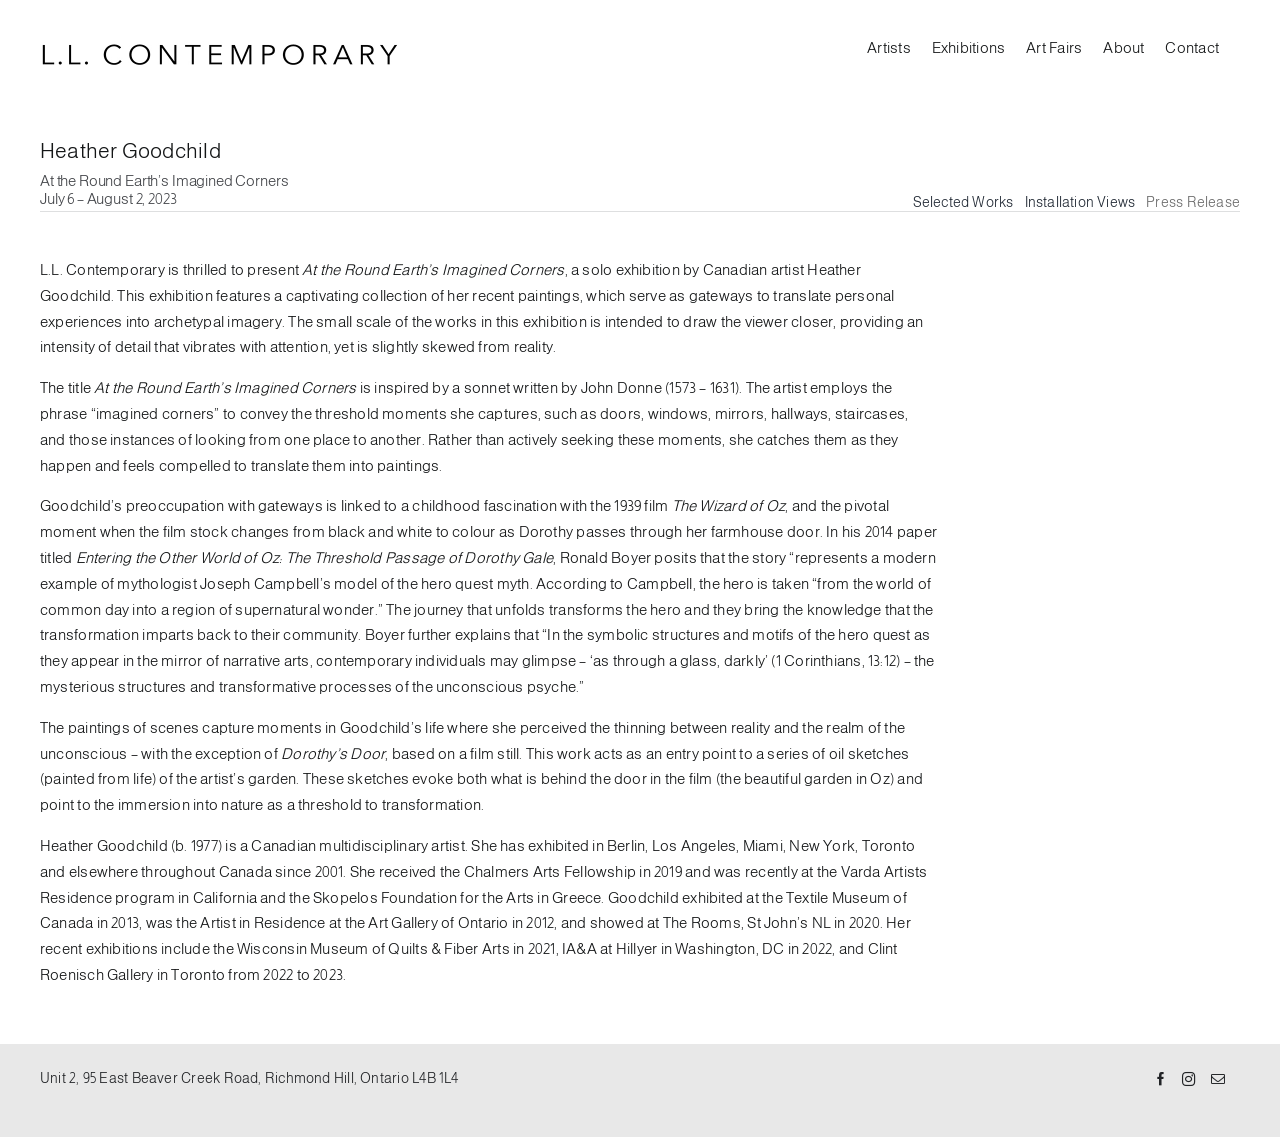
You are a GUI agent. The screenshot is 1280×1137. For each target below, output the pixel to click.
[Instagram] (1189, 1080)
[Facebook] (1161, 1080)
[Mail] (1218, 1080)
